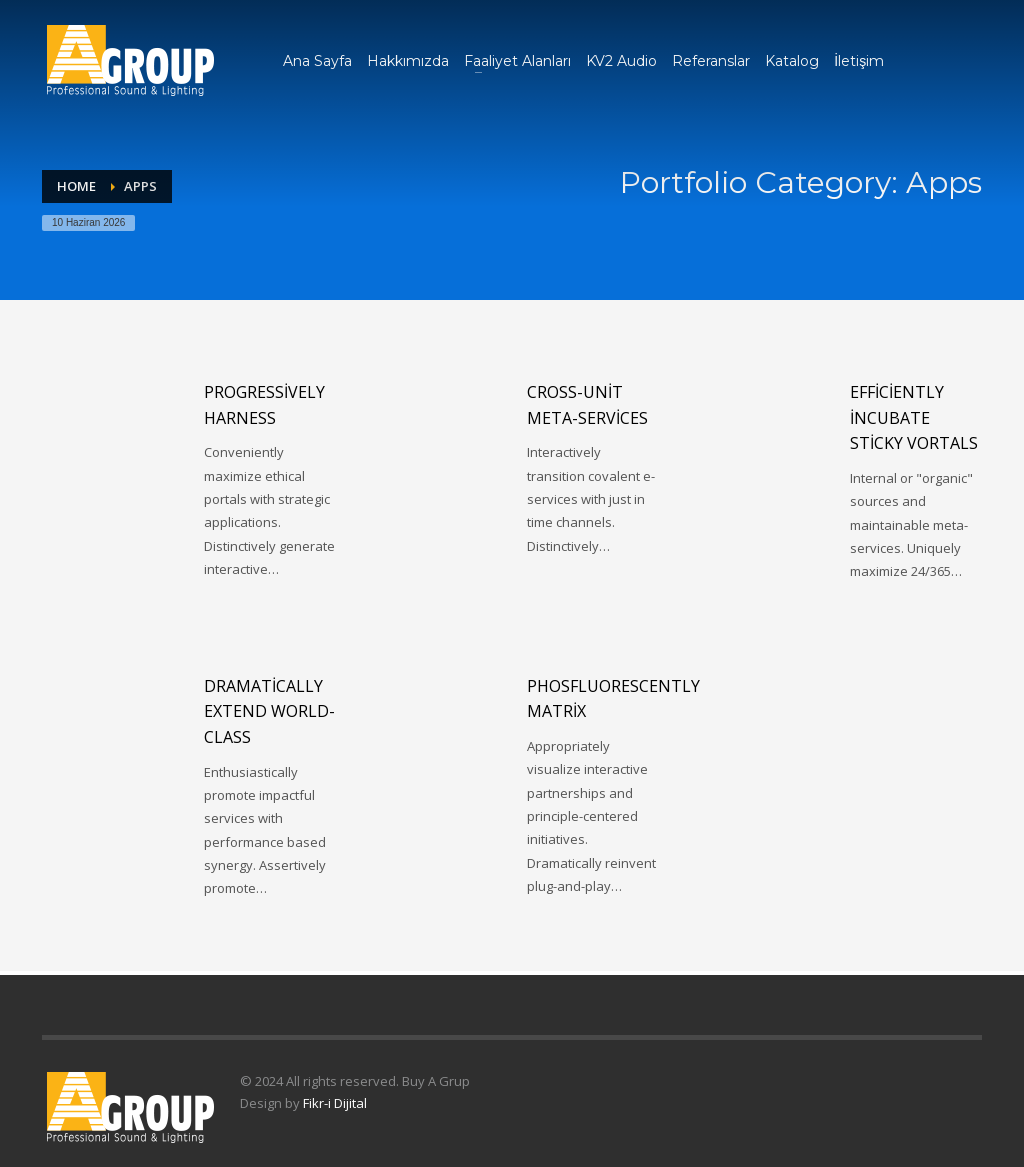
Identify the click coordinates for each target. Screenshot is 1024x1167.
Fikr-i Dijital (335, 1103)
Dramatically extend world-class (269, 711)
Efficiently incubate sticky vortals (914, 417)
